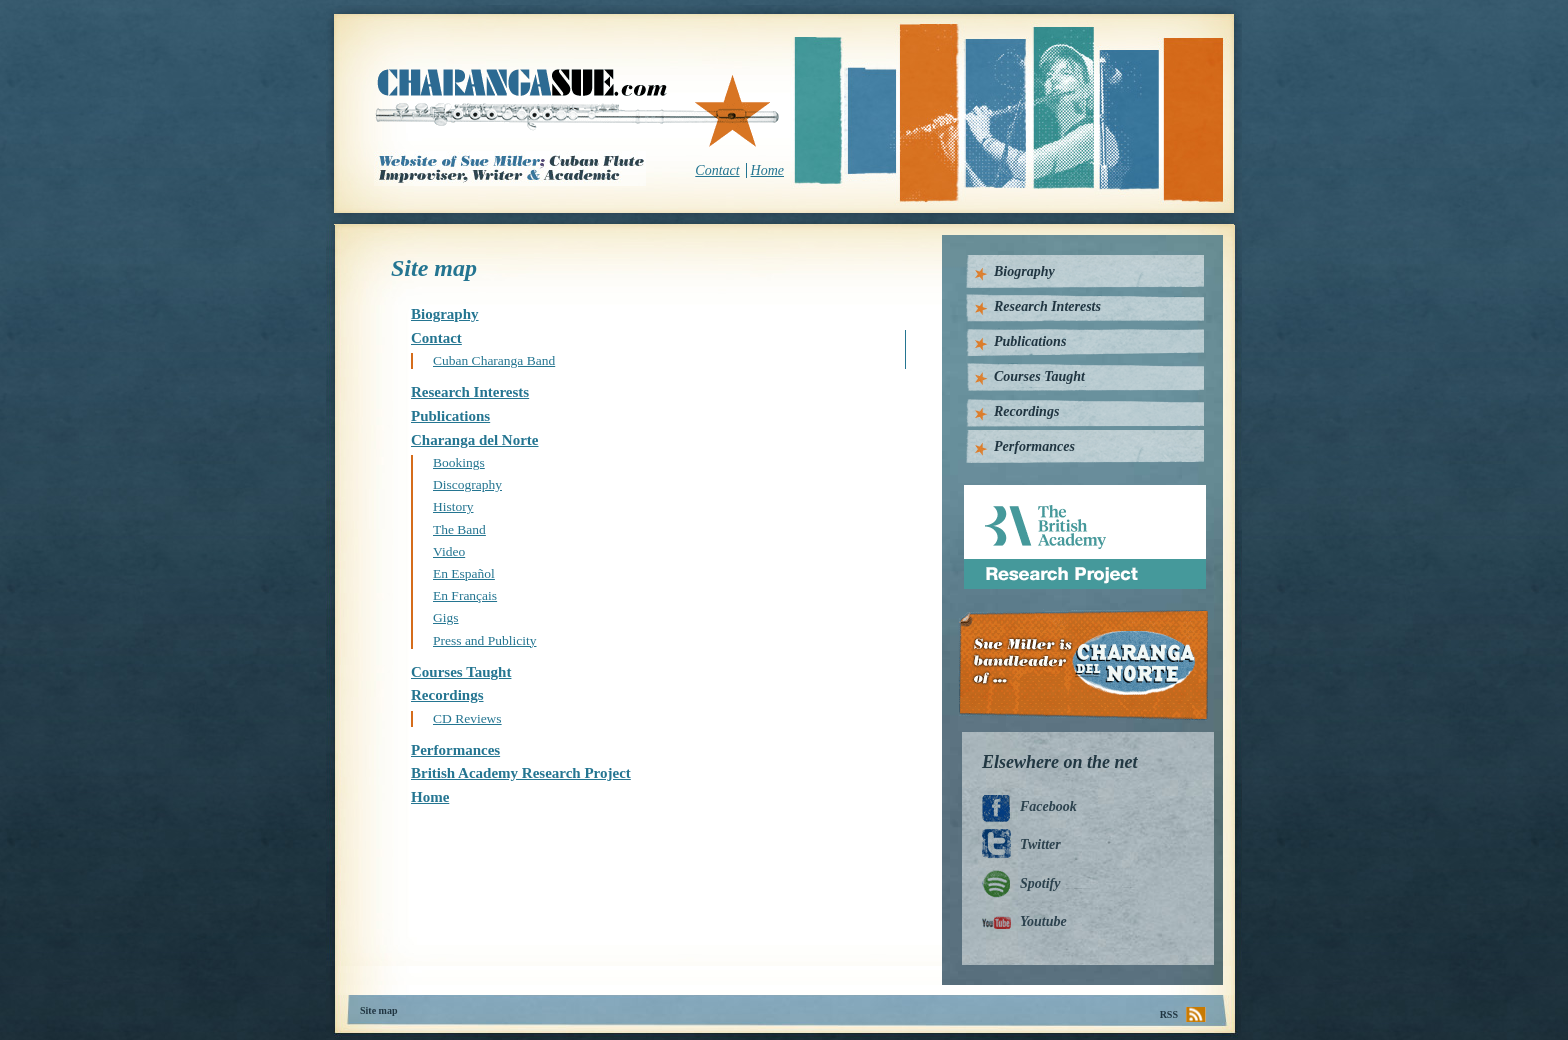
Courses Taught (461, 672)
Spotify (1040, 883)
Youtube (1043, 921)
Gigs (446, 617)
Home (767, 170)
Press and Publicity (485, 640)
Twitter (1040, 844)
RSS (1169, 1014)
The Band (459, 529)
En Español (464, 573)
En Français (465, 595)
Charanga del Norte (475, 440)
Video (449, 551)
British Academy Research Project (521, 773)
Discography (467, 484)
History (453, 506)
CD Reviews (467, 718)
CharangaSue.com (578, 109)
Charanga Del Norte (1090, 665)
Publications (450, 416)
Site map (379, 1010)
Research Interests (470, 392)
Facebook (1048, 806)
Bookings (459, 462)
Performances (455, 750)
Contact (717, 170)
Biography (445, 314)
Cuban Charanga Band (494, 360)
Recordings (447, 695)
